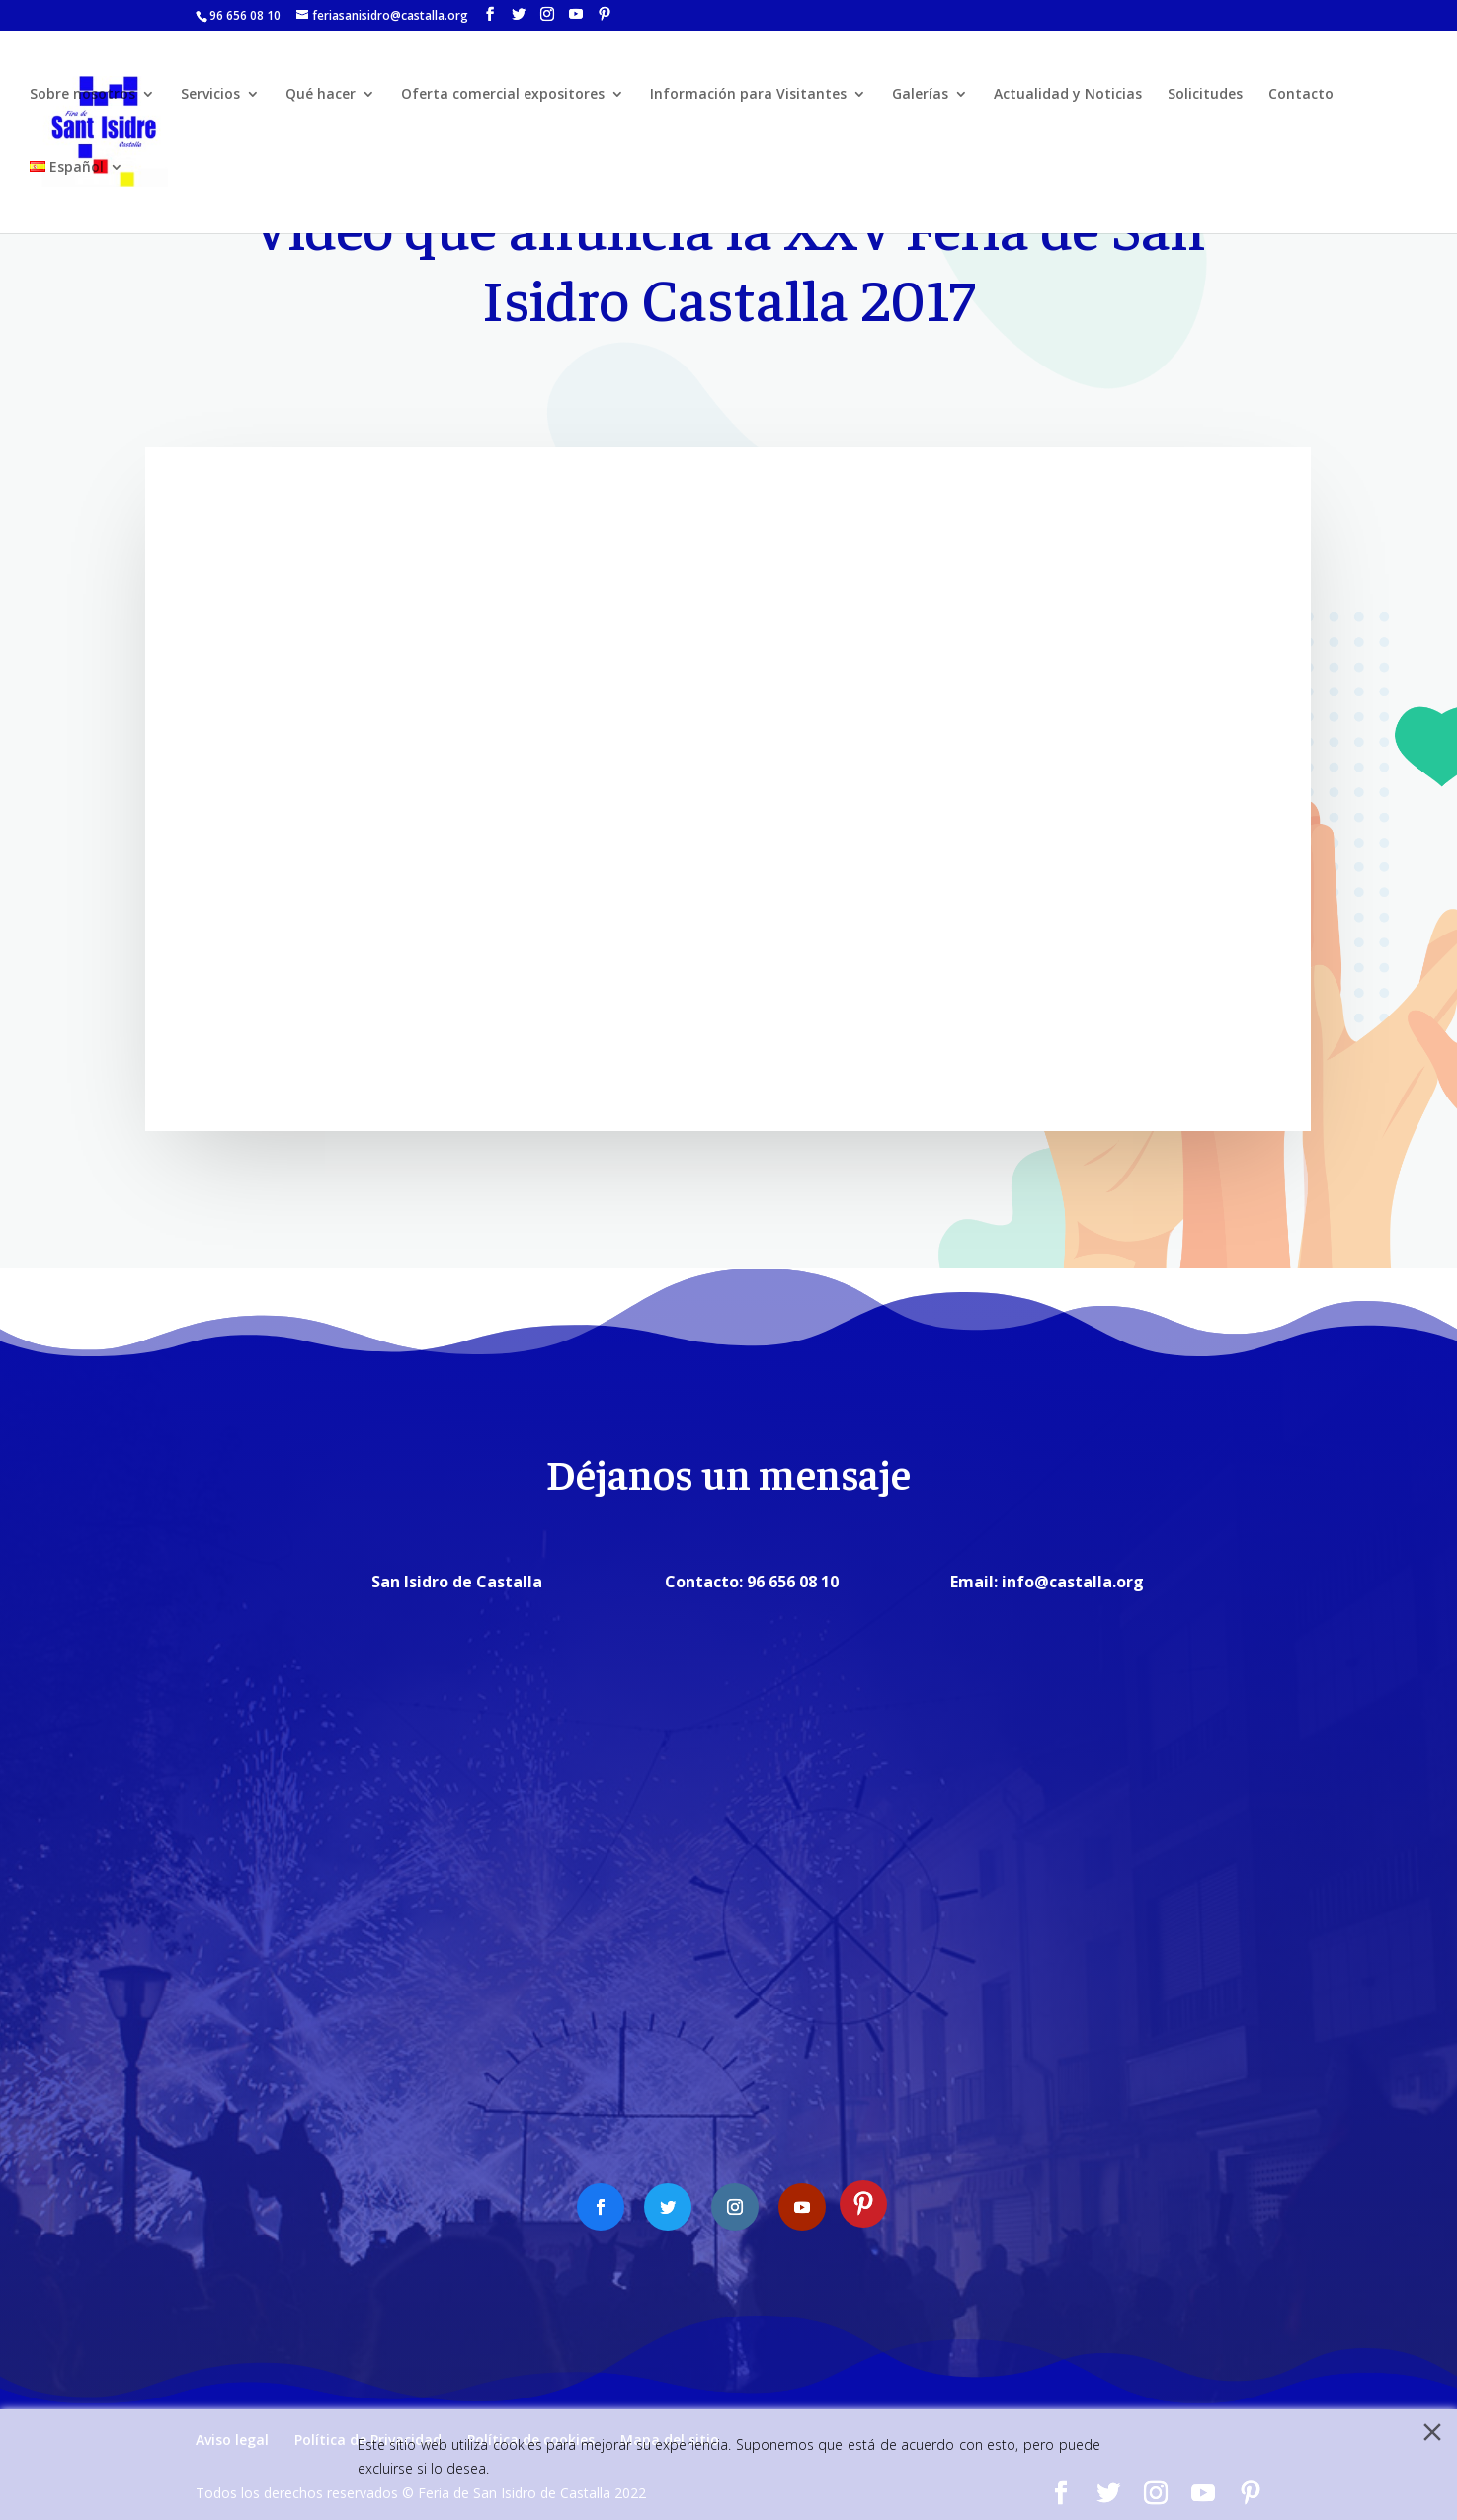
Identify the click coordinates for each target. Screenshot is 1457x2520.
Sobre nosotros (82, 97)
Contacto (1301, 97)
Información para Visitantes (748, 97)
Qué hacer (320, 97)
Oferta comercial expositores (503, 97)
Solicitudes (1205, 97)
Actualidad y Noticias (1068, 97)
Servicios (210, 97)
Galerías (920, 97)
